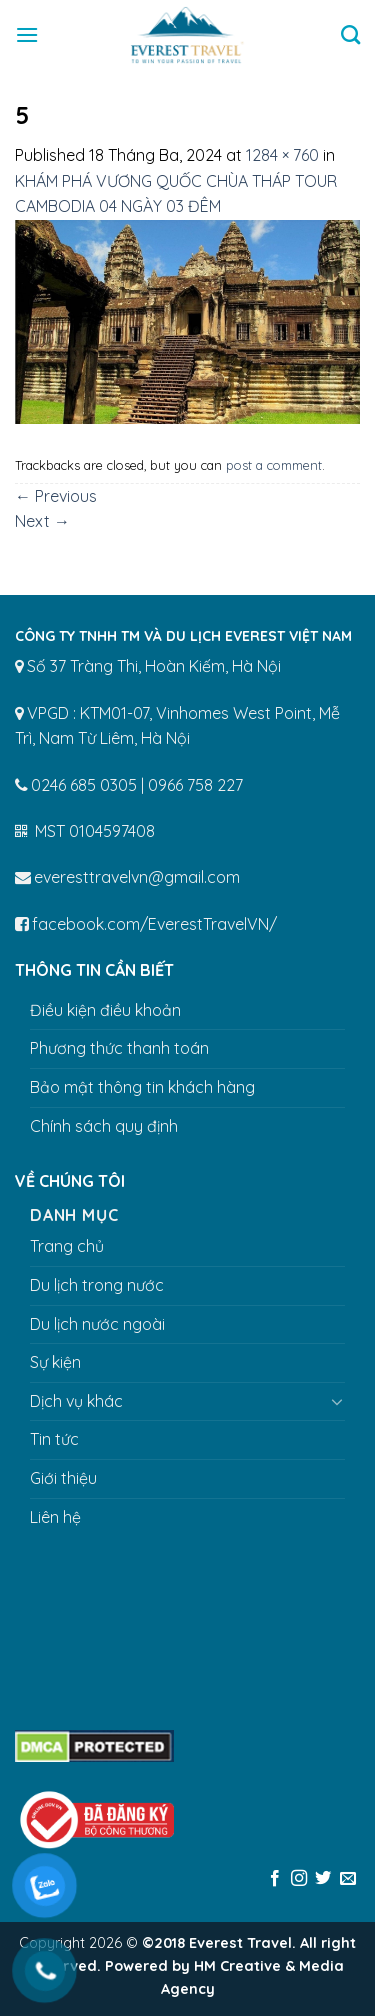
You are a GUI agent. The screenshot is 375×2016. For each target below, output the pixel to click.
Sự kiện (55, 1362)
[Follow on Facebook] (274, 1879)
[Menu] (27, 34)
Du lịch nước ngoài (97, 1324)
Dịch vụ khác (76, 1401)
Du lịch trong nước (97, 1285)
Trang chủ (67, 1246)
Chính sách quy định (104, 1126)
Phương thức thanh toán (119, 1048)
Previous (56, 496)
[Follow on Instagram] (299, 1879)
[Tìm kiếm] (350, 34)
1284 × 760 (282, 155)
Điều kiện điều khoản (105, 1010)
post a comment (274, 465)
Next (42, 521)
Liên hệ (55, 1517)
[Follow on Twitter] (323, 1879)
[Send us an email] (348, 1879)
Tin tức (54, 1439)
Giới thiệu (63, 1478)
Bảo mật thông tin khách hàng (142, 1087)
